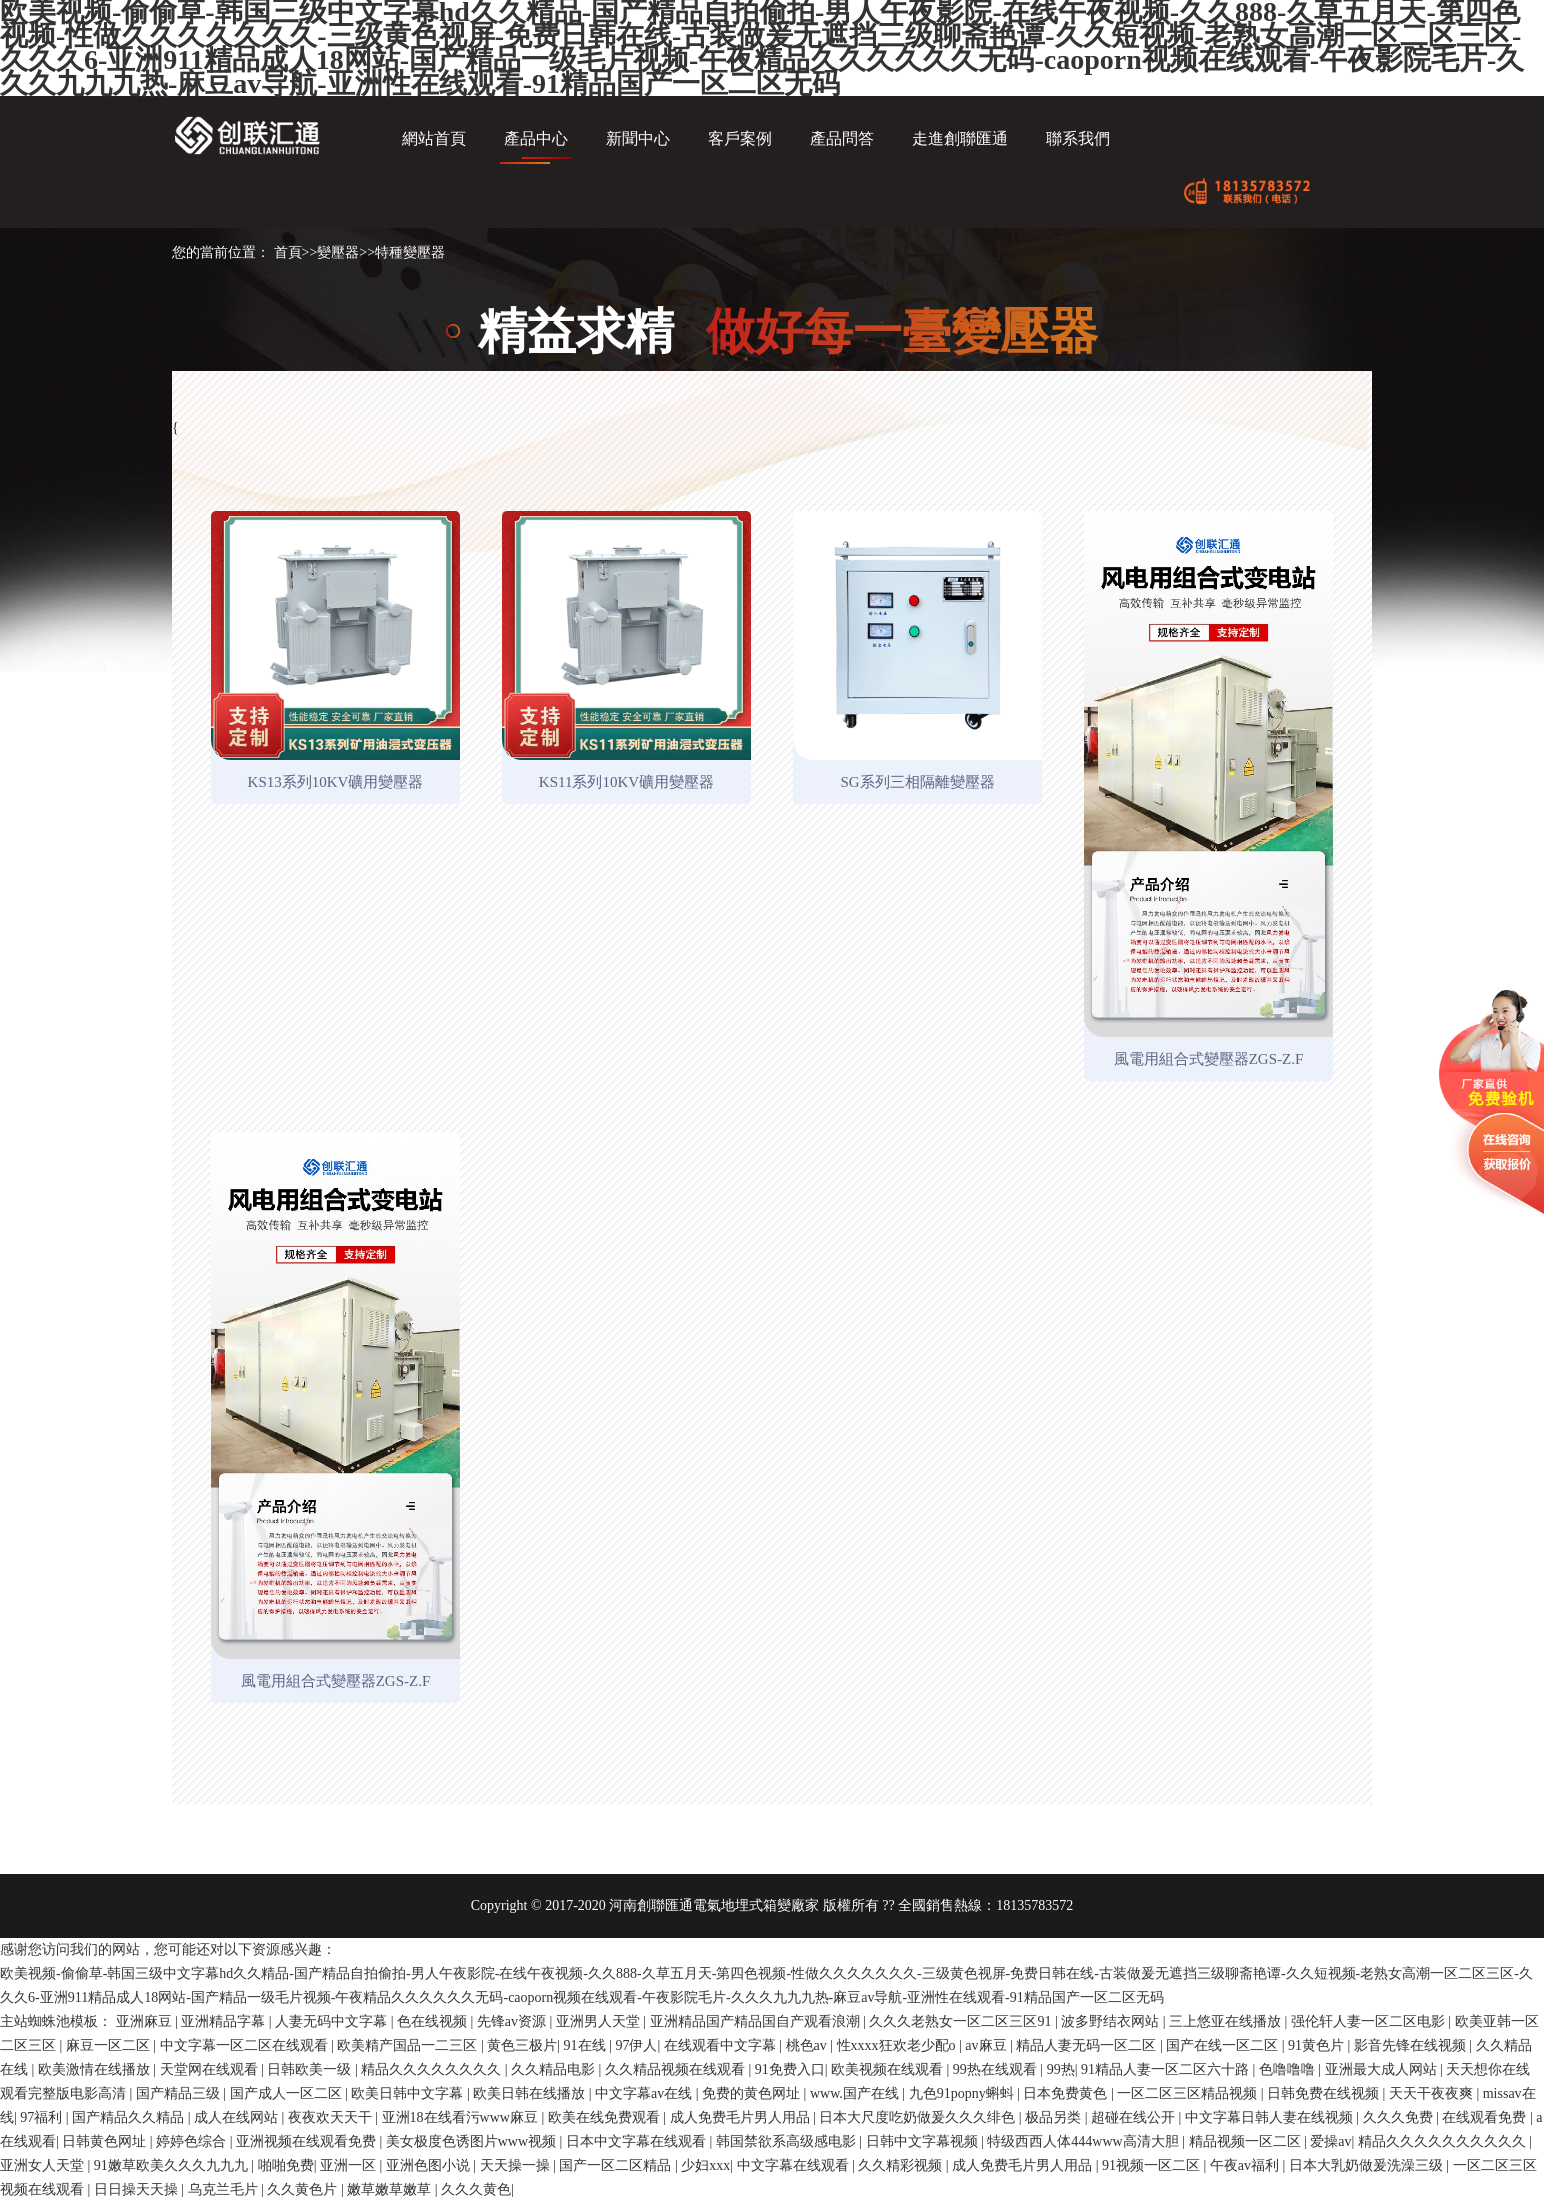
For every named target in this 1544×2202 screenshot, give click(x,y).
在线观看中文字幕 (722, 2045)
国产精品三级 (180, 2093)
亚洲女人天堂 (44, 2165)
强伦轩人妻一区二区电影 (1370, 2021)
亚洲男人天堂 (600, 2021)
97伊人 (636, 2045)
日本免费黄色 (1067, 2093)
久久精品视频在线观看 (677, 2069)
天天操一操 (517, 2165)
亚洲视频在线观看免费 (308, 2141)
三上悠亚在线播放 (1227, 2021)
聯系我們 (1078, 138)
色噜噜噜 (1289, 2069)
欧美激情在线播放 (96, 2069)
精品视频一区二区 (1247, 2141)
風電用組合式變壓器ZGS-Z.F (1209, 1059)
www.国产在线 (856, 2093)
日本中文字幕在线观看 (638, 2141)
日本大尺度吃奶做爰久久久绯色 (919, 2117)
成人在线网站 (238, 2117)
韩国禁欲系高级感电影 (788, 2141)
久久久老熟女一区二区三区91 (962, 2021)
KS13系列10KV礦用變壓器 (336, 782)
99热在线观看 (997, 2069)
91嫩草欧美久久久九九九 (173, 2165)
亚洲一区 (350, 2165)
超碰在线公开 (1135, 2117)
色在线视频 (434, 2021)
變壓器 (338, 252)
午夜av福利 (1246, 2165)
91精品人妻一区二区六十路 (1167, 2069)
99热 (1061, 2069)
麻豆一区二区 (110, 2045)
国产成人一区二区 (288, 2093)
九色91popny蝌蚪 (963, 2093)
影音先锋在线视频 (1412, 2045)
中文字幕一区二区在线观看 (246, 2045)
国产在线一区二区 (1224, 2045)
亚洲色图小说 (430, 2165)
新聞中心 (638, 138)
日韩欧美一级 (311, 2069)
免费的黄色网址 (753, 2093)
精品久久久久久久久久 (433, 2069)
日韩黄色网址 (106, 2141)
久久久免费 (1400, 2117)
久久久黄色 (476, 2189)
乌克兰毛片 (225, 2189)
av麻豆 (987, 2045)
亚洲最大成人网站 (1383, 2069)
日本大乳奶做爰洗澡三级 (1368, 2165)
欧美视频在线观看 (889, 2069)
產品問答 (842, 138)
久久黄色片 (304, 2189)
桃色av (808, 2045)
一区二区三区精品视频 (1189, 2093)
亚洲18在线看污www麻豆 (462, 2117)
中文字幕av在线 (645, 2093)
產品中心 (536, 138)
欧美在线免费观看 (606, 2117)
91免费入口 (790, 2069)
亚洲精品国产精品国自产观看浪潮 (757, 2021)
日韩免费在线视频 (1325, 2093)
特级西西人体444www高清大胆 (1084, 2141)
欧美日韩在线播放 (531, 2093)
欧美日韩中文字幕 (409, 2093)
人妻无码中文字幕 (333, 2021)
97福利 (43, 2117)
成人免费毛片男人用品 (742, 2117)
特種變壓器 (410, 252)
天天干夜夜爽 (1433, 2093)
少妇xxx (705, 2165)
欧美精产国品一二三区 (409, 2045)
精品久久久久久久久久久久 (1444, 2141)
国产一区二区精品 (617, 2165)
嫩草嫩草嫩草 (391, 2189)
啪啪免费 (286, 2165)
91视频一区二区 (1153, 2165)
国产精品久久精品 (130, 2117)
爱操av (1330, 2141)
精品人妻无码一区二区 (1088, 2045)
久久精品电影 (555, 2069)
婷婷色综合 (193, 2141)
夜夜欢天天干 (332, 2117)
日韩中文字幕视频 (924, 2141)
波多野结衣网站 (1112, 2021)
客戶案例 (740, 138)
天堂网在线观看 (211, 2069)
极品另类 (1055, 2117)
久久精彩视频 (902, 2165)
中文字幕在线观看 (795, 2165)
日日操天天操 (138, 2189)
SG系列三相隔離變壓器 (917, 782)
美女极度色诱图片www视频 (473, 2141)
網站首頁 (434, 138)
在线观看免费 (1486, 2117)
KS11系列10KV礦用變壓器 (626, 782)
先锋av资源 (513, 2021)
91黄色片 (1318, 2045)
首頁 (288, 252)
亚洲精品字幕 (225, 2021)
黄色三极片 (522, 2045)
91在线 (587, 2045)
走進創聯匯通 (960, 138)
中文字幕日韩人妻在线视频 (1271, 2117)
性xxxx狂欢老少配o (898, 2045)
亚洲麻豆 (146, 2021)
